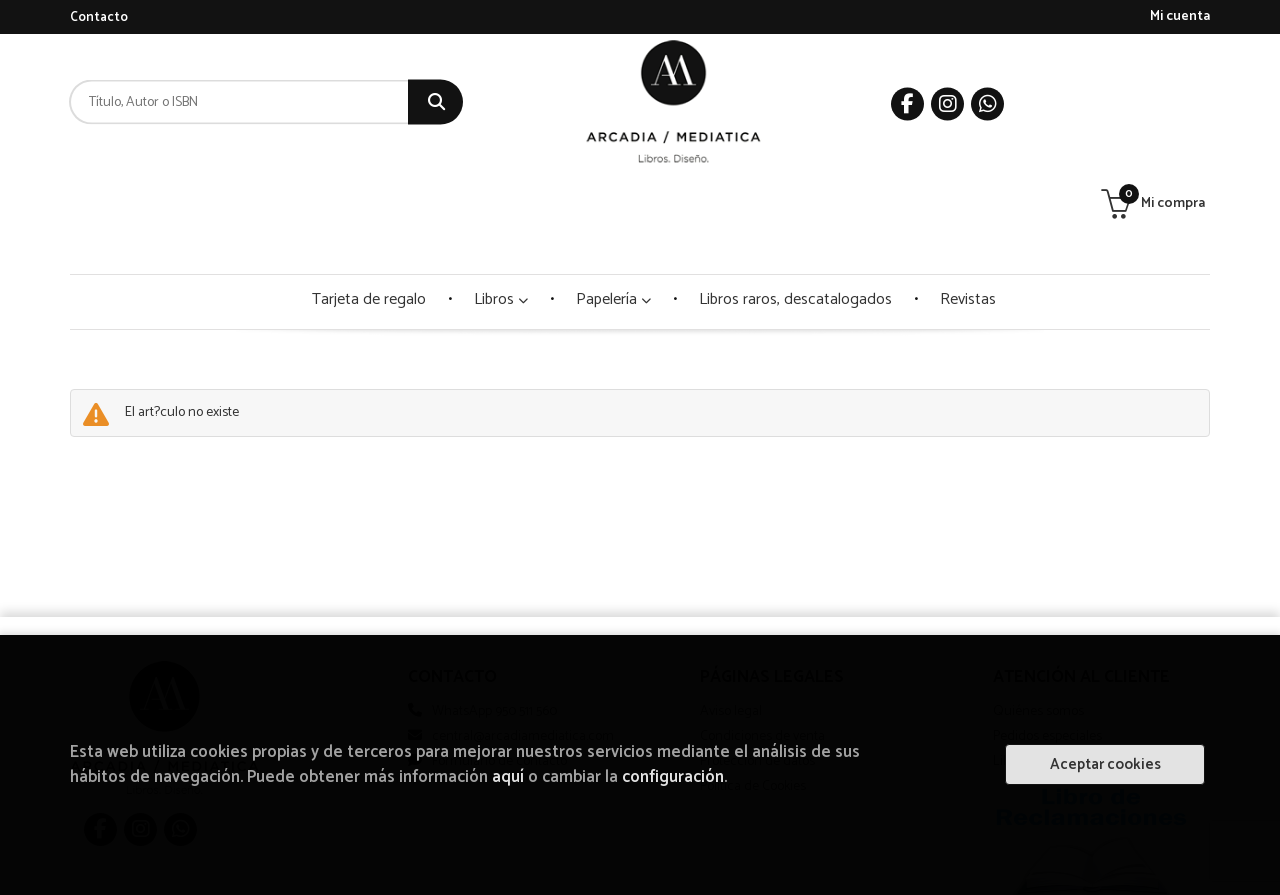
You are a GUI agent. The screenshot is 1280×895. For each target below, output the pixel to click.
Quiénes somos (1038, 611)
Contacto (99, 17)
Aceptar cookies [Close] (1105, 764)
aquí (508, 777)
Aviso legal (731, 611)
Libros (501, 199)
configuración (673, 777)
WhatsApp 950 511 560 (494, 611)
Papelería (613, 199)
